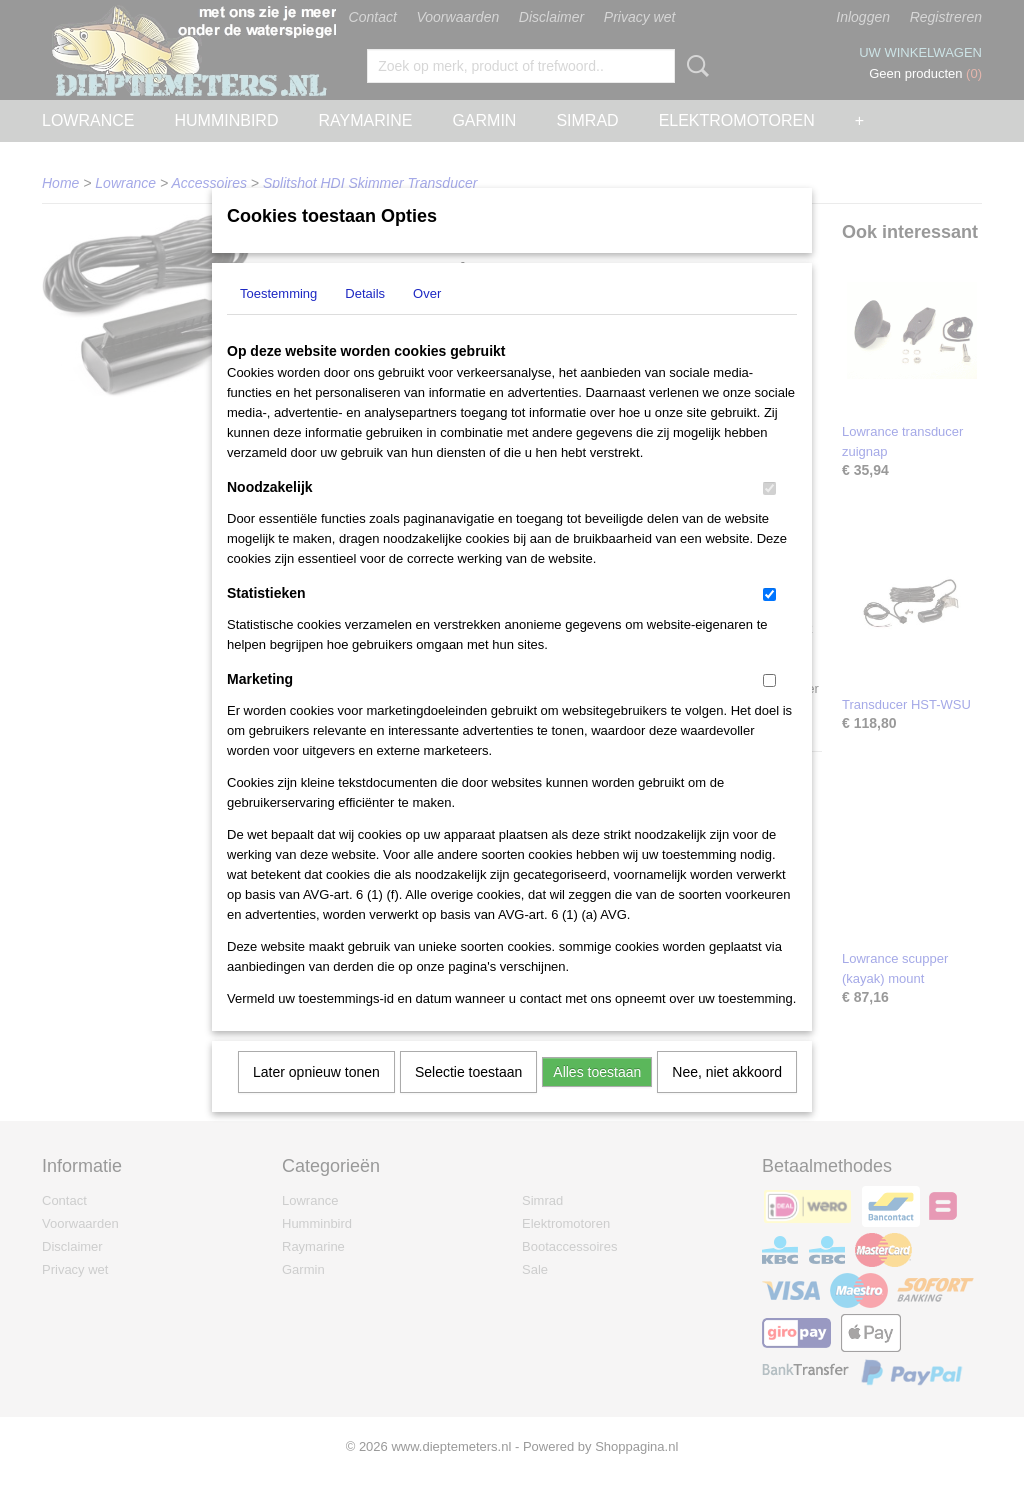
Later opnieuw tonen (316, 1098)
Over (427, 319)
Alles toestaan (597, 1098)
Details (365, 319)
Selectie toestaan (468, 1098)
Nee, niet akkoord (727, 1098)
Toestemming (278, 319)
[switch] (769, 514)
